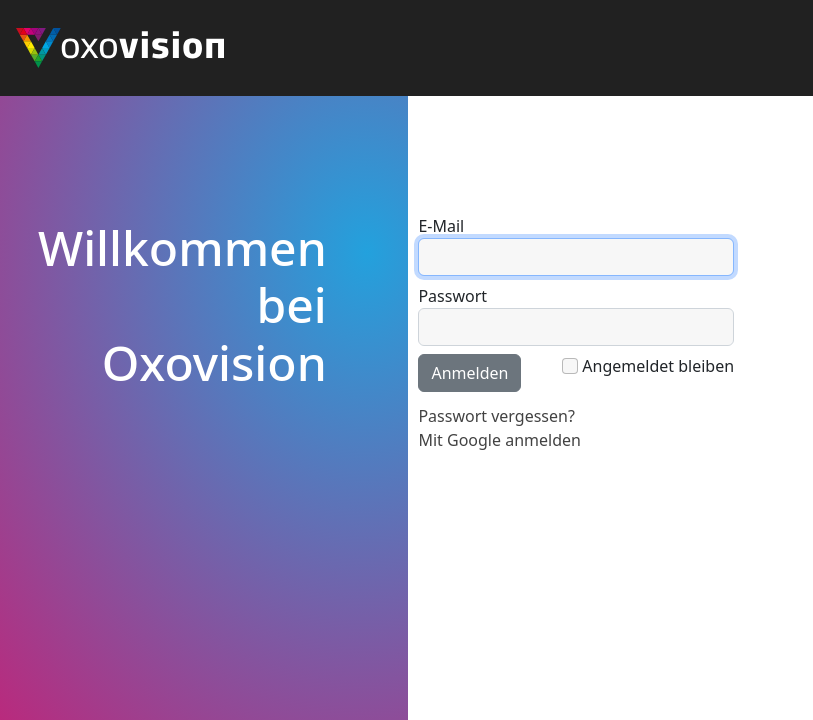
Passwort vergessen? (496, 416)
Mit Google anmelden (499, 440)
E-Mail (441, 226)
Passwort (452, 296)
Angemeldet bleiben (658, 366)
